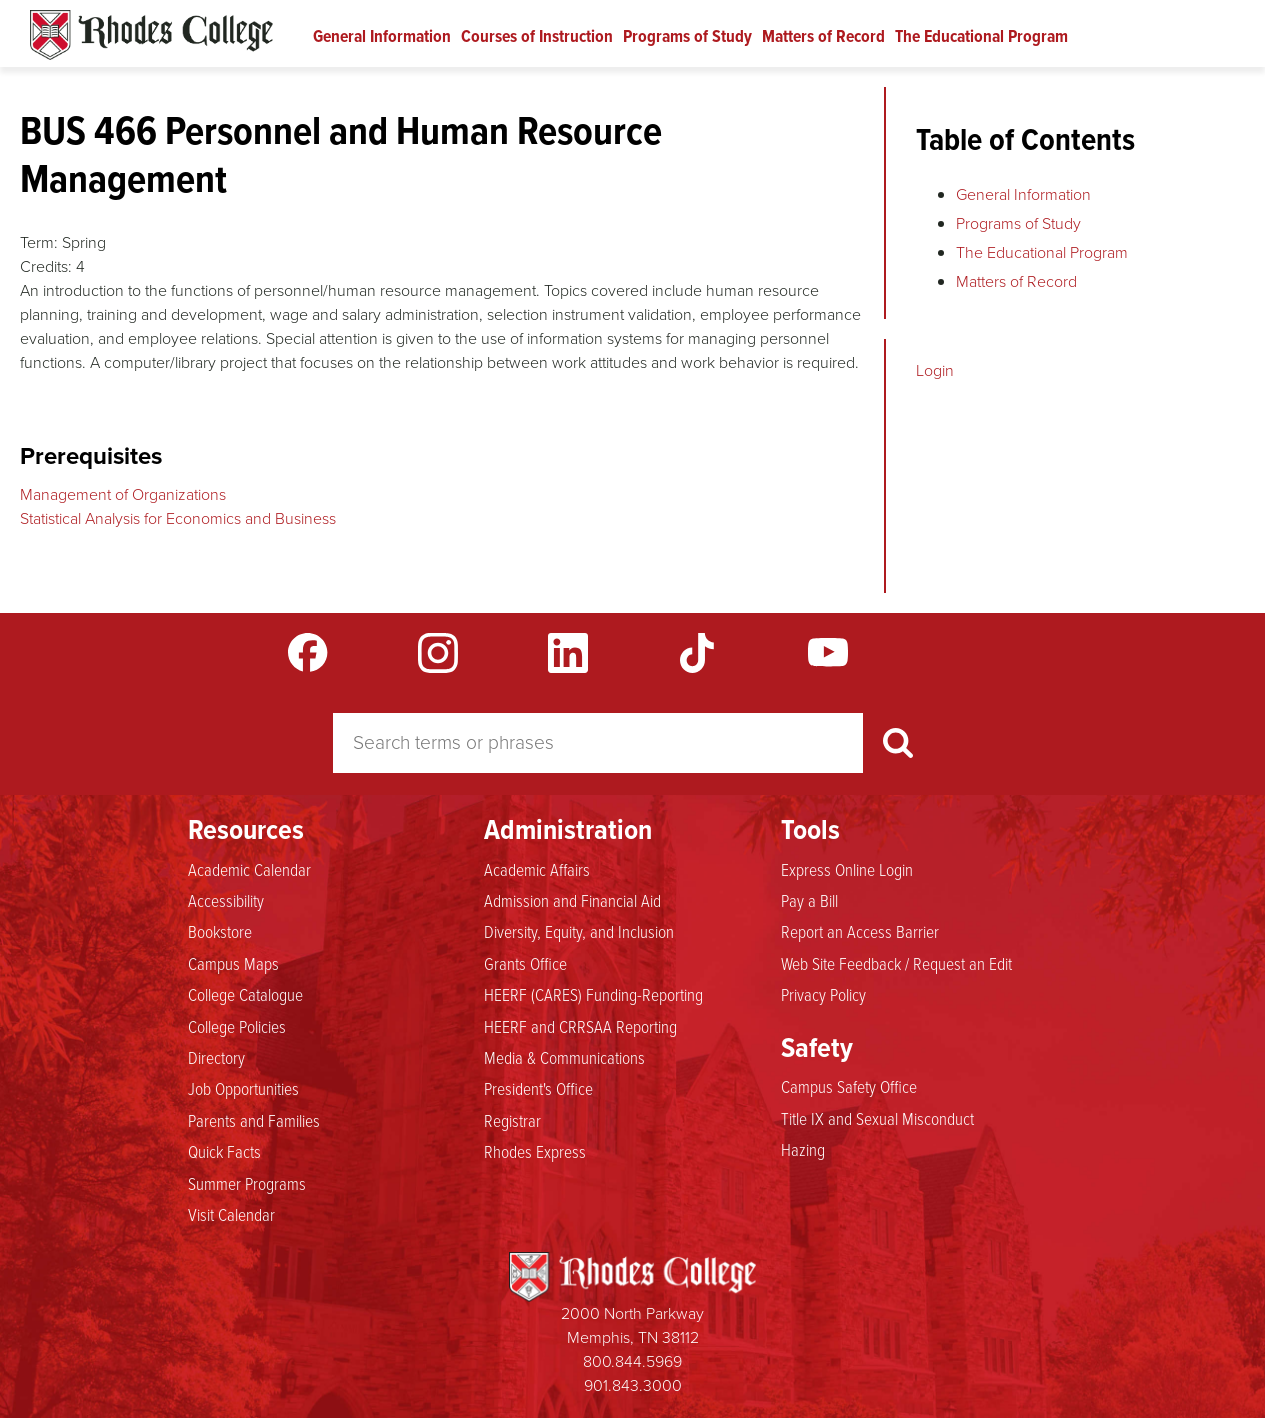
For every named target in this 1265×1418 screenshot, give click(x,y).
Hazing (803, 1149)
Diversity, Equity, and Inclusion (579, 931)
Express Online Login (847, 869)
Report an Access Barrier (860, 931)
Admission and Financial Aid (572, 900)
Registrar (512, 1120)
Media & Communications (564, 1057)
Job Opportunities (243, 1088)
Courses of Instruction (537, 36)
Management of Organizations (123, 494)
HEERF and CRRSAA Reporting (580, 1026)
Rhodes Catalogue (151, 35)
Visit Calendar (231, 1214)
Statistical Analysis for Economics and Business (178, 518)
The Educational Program (981, 36)
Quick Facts (224, 1151)
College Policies (237, 1026)
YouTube (828, 653)
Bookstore (220, 931)
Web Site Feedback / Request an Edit (896, 963)
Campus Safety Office (849, 1086)
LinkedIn (568, 653)
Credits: (46, 266)
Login (935, 370)
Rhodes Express (535, 1151)
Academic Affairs (537, 869)
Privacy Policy (823, 994)
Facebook (308, 653)
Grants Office (525, 963)
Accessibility (226, 900)
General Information (382, 36)
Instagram (438, 653)
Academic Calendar (249, 869)
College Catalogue (245, 994)
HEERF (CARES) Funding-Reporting (593, 994)
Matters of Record (823, 36)
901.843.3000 (633, 1385)
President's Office (538, 1088)
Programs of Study (687, 36)
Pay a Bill (809, 900)
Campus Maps (233, 963)
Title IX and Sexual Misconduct (877, 1118)
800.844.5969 (632, 1361)
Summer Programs (247, 1183)
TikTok (698, 653)
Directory (216, 1057)
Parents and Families (254, 1120)
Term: (39, 242)
